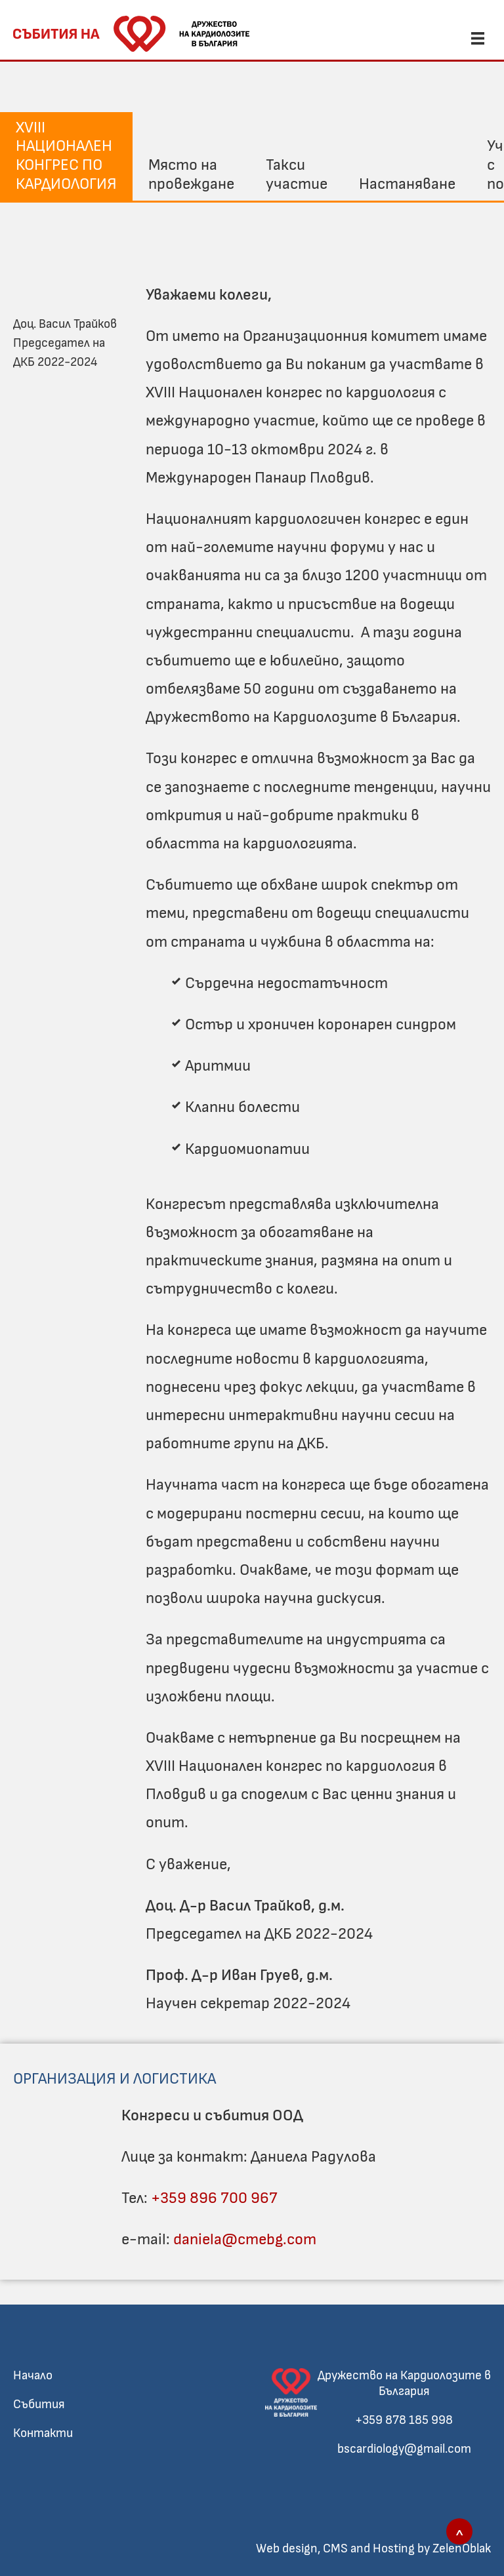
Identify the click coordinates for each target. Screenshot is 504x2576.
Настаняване (407, 184)
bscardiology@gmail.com (404, 2449)
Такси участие (296, 174)
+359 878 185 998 (404, 2420)
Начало (32, 2375)
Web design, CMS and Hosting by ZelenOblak (373, 2549)
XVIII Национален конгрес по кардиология (66, 156)
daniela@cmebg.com (244, 2240)
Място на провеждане (191, 174)
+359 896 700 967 (214, 2198)
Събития (39, 2404)
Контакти (43, 2433)
